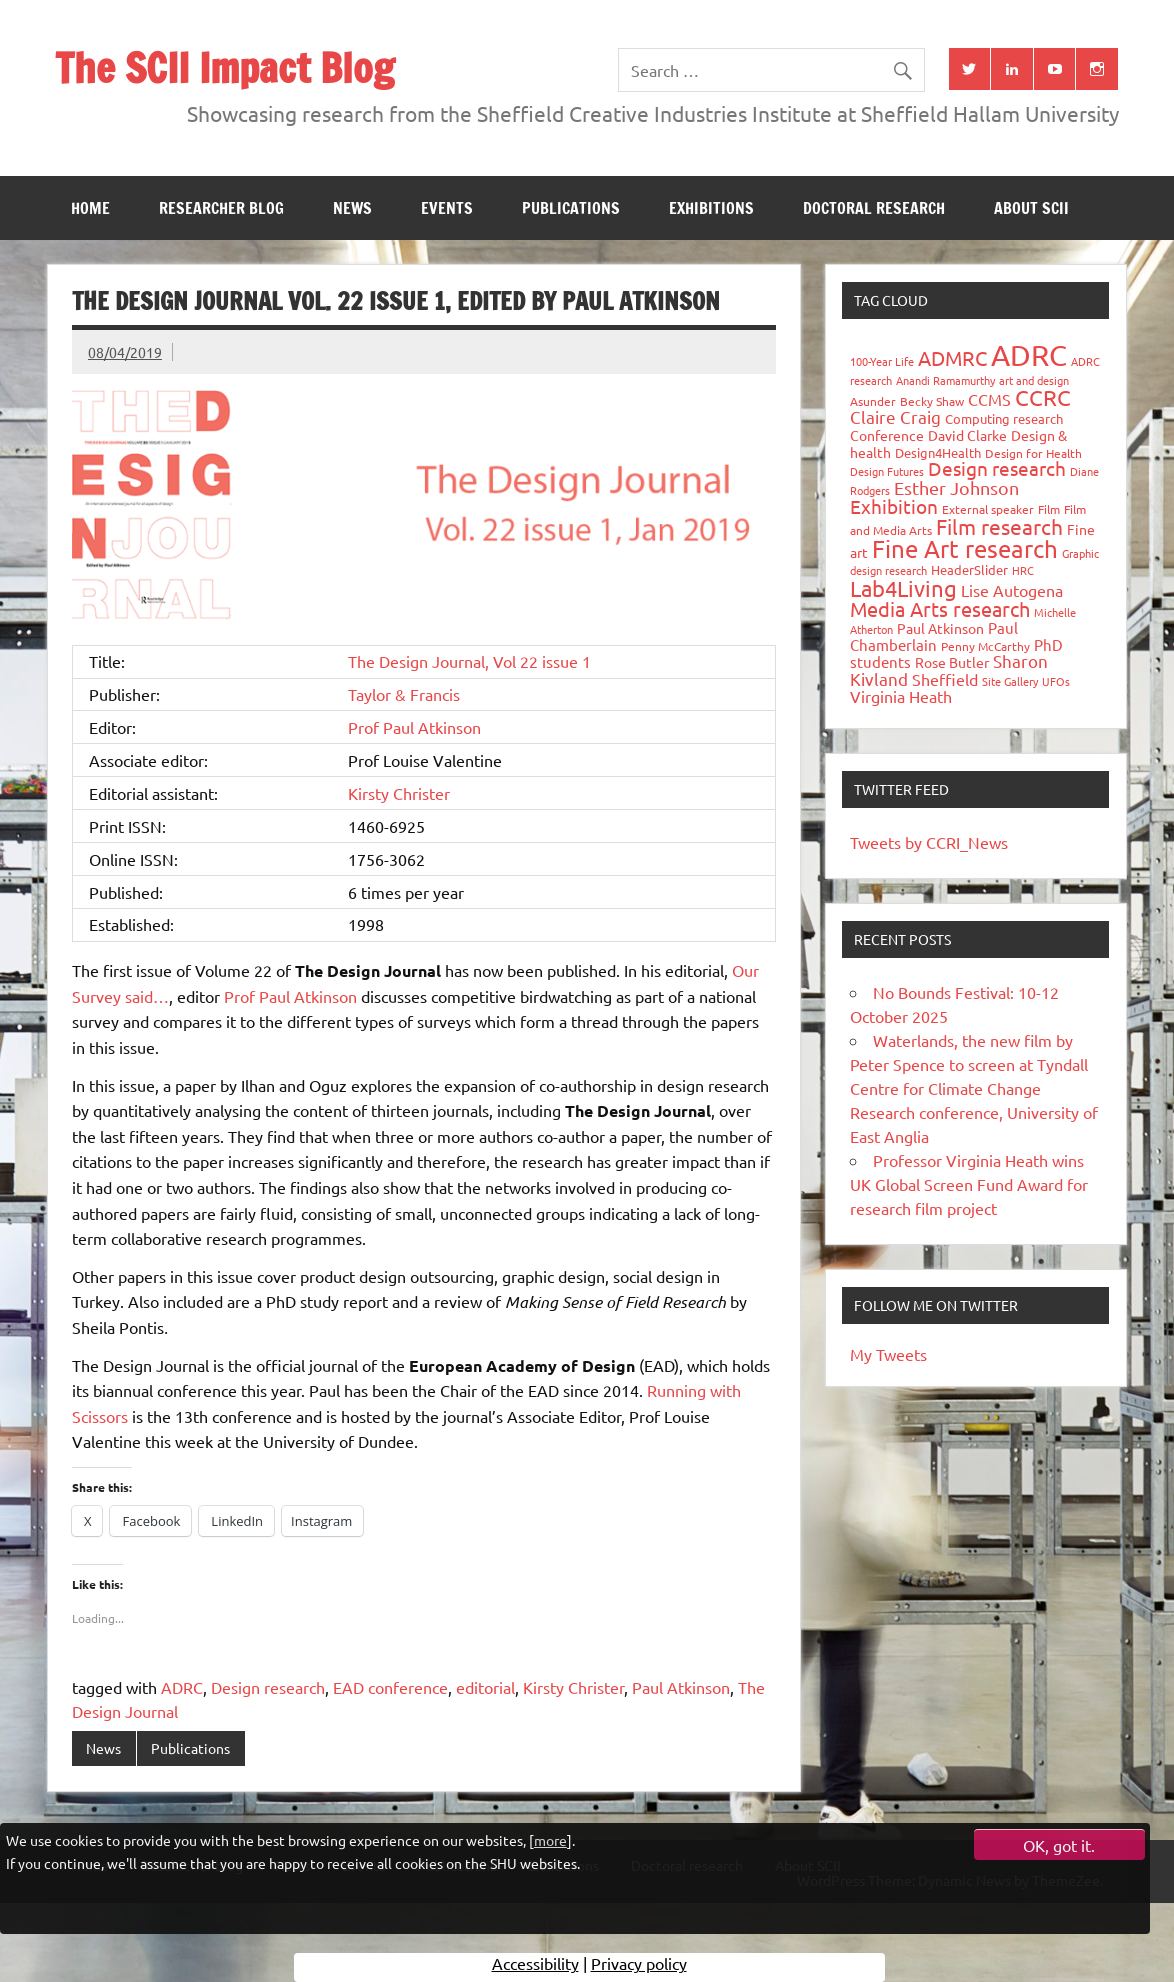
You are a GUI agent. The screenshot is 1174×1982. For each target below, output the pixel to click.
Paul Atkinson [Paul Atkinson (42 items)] (940, 628)
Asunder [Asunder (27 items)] (873, 401)
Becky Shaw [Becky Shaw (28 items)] (932, 401)
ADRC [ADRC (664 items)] (1029, 355)
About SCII (1031, 208)
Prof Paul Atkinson (414, 727)
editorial (485, 1687)
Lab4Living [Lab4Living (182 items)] (903, 588)
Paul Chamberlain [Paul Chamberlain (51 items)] (934, 636)
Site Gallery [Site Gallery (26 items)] (1010, 681)
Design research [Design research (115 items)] (997, 468)
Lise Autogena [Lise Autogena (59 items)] (1012, 590)
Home (90, 208)
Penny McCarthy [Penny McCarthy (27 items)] (985, 646)
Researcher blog (221, 208)
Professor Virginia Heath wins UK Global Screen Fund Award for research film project (969, 1184)
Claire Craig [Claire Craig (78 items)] (895, 416)
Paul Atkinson (681, 1687)
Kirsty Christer (399, 793)
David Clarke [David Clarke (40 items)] (967, 435)
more (550, 1840)
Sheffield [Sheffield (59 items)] (945, 679)
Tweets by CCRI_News (929, 842)
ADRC (182, 1687)
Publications (571, 208)
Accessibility (535, 1967)
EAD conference (390, 1687)
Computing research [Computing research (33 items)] (1004, 418)
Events (447, 208)
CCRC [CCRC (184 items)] (1043, 397)
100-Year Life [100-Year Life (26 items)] (882, 361)
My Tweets (888, 1354)
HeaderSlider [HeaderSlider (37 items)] (969, 569)
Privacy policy (639, 1967)
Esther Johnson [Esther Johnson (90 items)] (956, 487)
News (352, 208)
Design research (268, 1687)
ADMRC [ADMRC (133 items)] (952, 357)
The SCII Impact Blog (224, 67)
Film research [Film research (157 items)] (999, 526)
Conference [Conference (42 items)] (887, 435)
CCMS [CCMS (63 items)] (989, 399)
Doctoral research (874, 208)
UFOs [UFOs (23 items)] (1056, 681)
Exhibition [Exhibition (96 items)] (894, 506)
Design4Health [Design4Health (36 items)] (938, 452)
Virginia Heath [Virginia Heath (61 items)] (901, 696)
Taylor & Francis (404, 694)
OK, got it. (1059, 1845)
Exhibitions (711, 208)
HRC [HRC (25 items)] (1023, 570)
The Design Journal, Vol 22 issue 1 (469, 661)
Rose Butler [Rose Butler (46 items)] (952, 662)
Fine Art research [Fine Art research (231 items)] (965, 548)
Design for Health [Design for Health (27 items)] (1033, 453)
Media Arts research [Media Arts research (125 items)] (940, 608)
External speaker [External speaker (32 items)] (988, 509)
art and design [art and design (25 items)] (1034, 380)
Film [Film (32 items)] (1049, 509)
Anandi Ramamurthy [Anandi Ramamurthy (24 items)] (945, 380)
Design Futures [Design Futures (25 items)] (887, 471)
